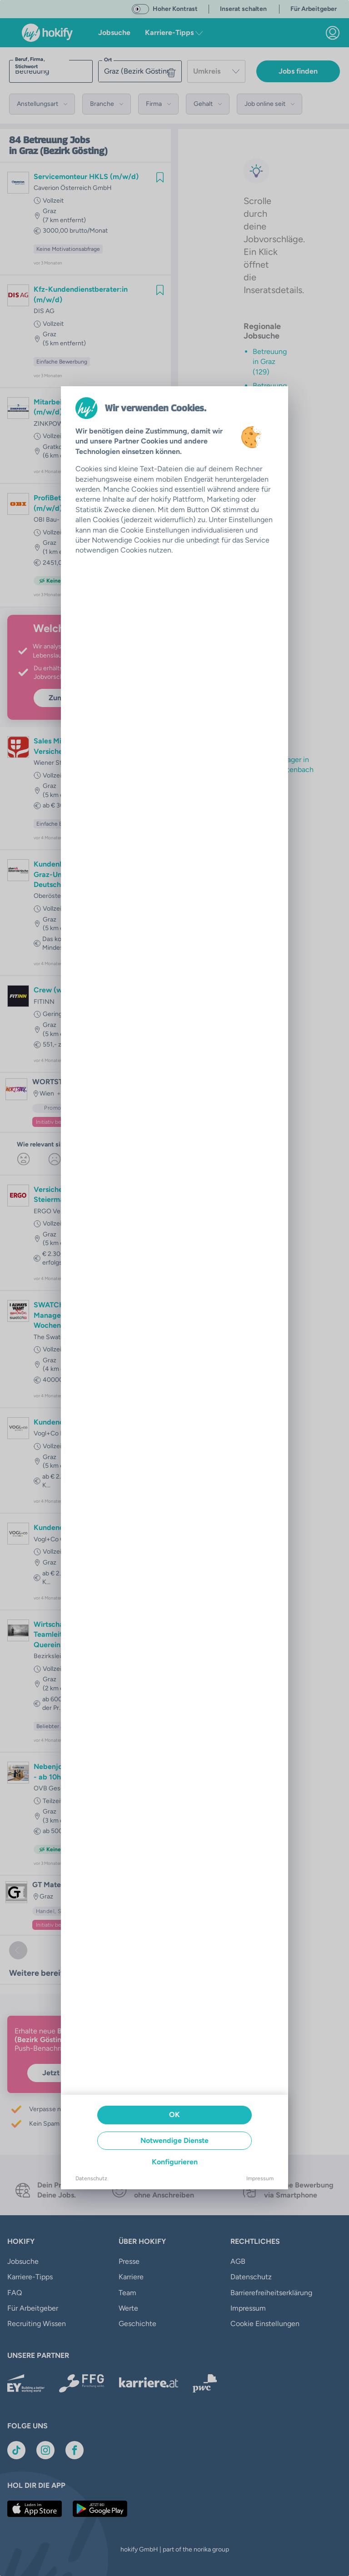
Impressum (260, 2178)
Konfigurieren (175, 2161)
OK (174, 2114)
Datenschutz (91, 2178)
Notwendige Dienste (174, 2140)
